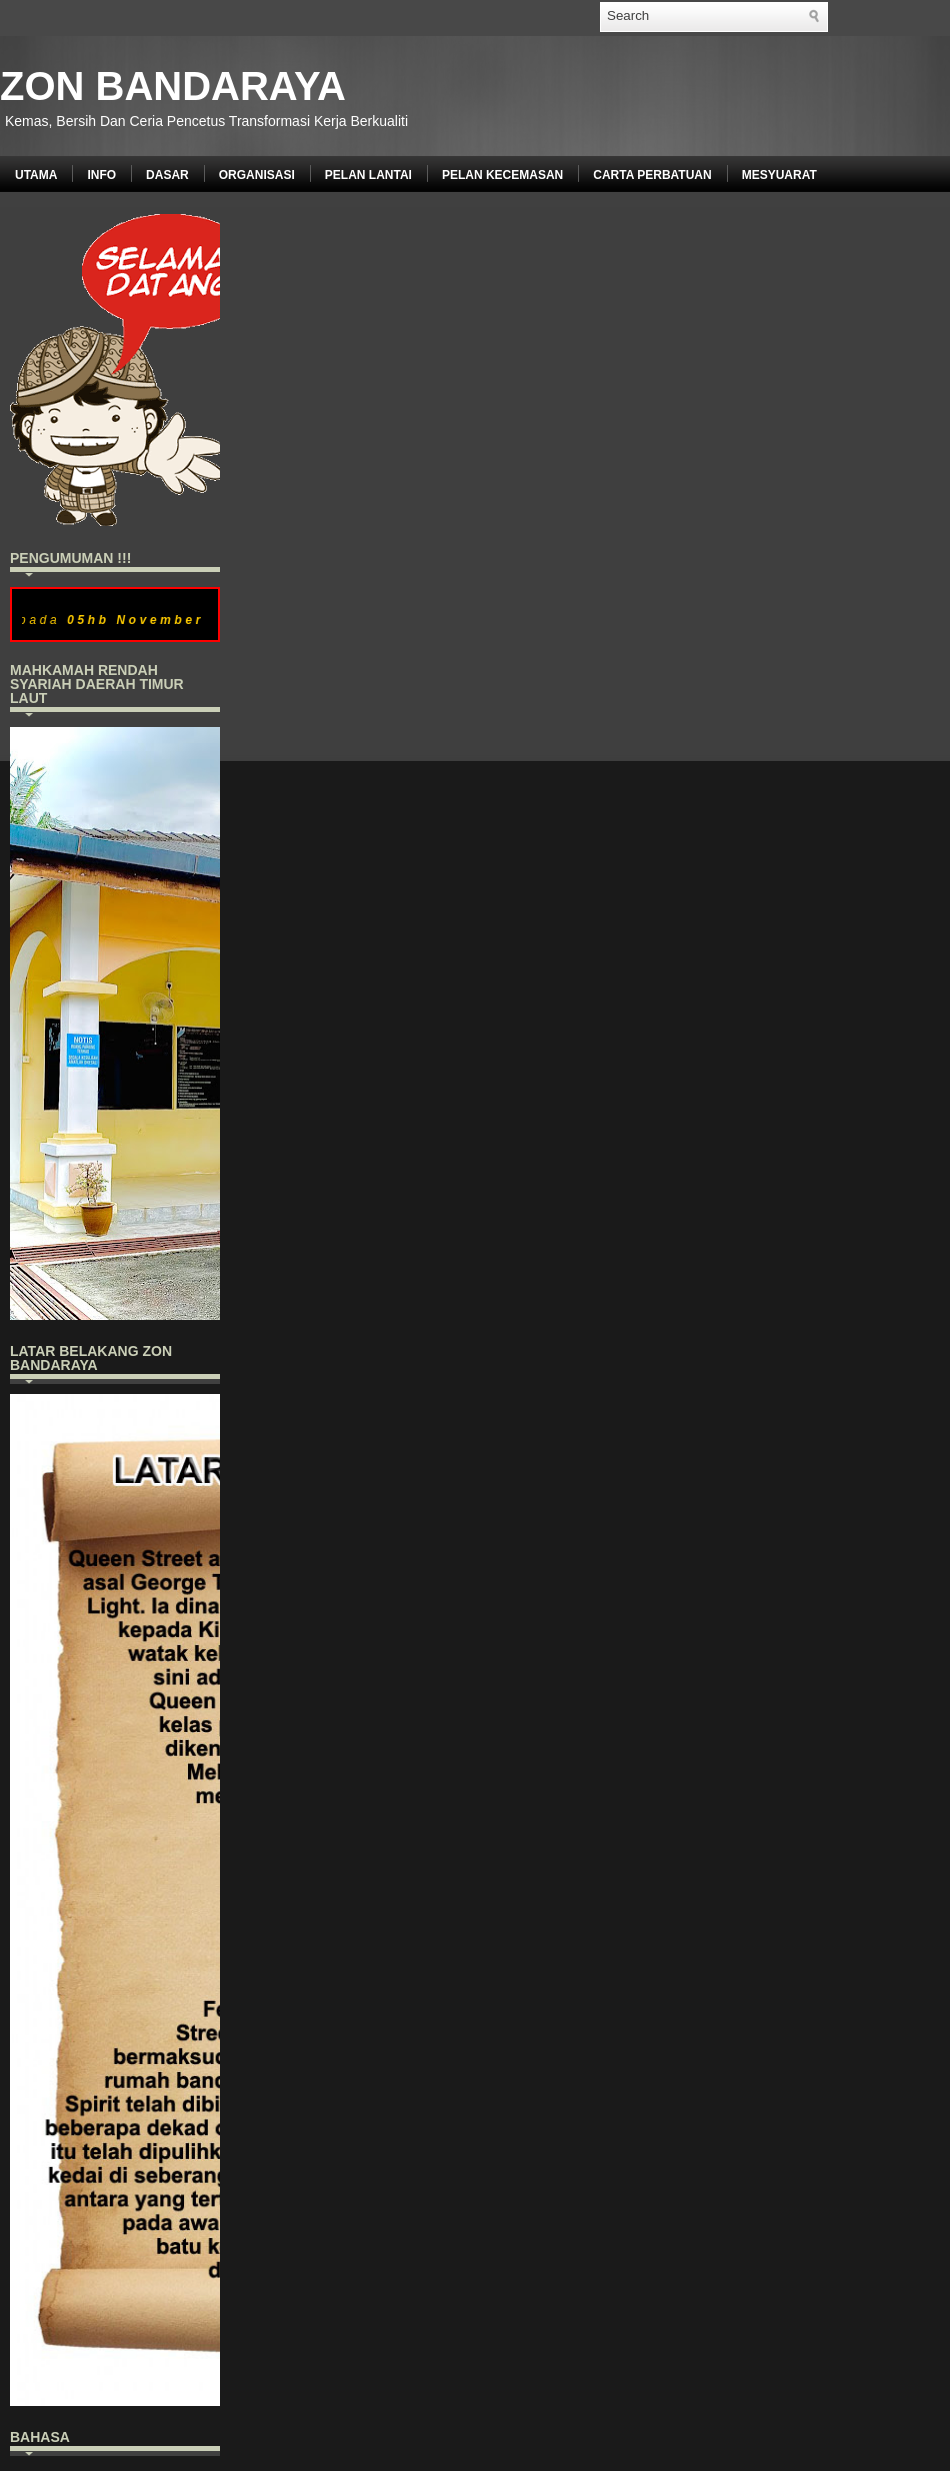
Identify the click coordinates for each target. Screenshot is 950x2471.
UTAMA (36, 175)
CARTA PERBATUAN (652, 175)
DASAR (167, 175)
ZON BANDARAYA (173, 86)
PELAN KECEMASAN (502, 175)
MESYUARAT (779, 175)
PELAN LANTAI (368, 175)
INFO (101, 175)
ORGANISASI (257, 175)
